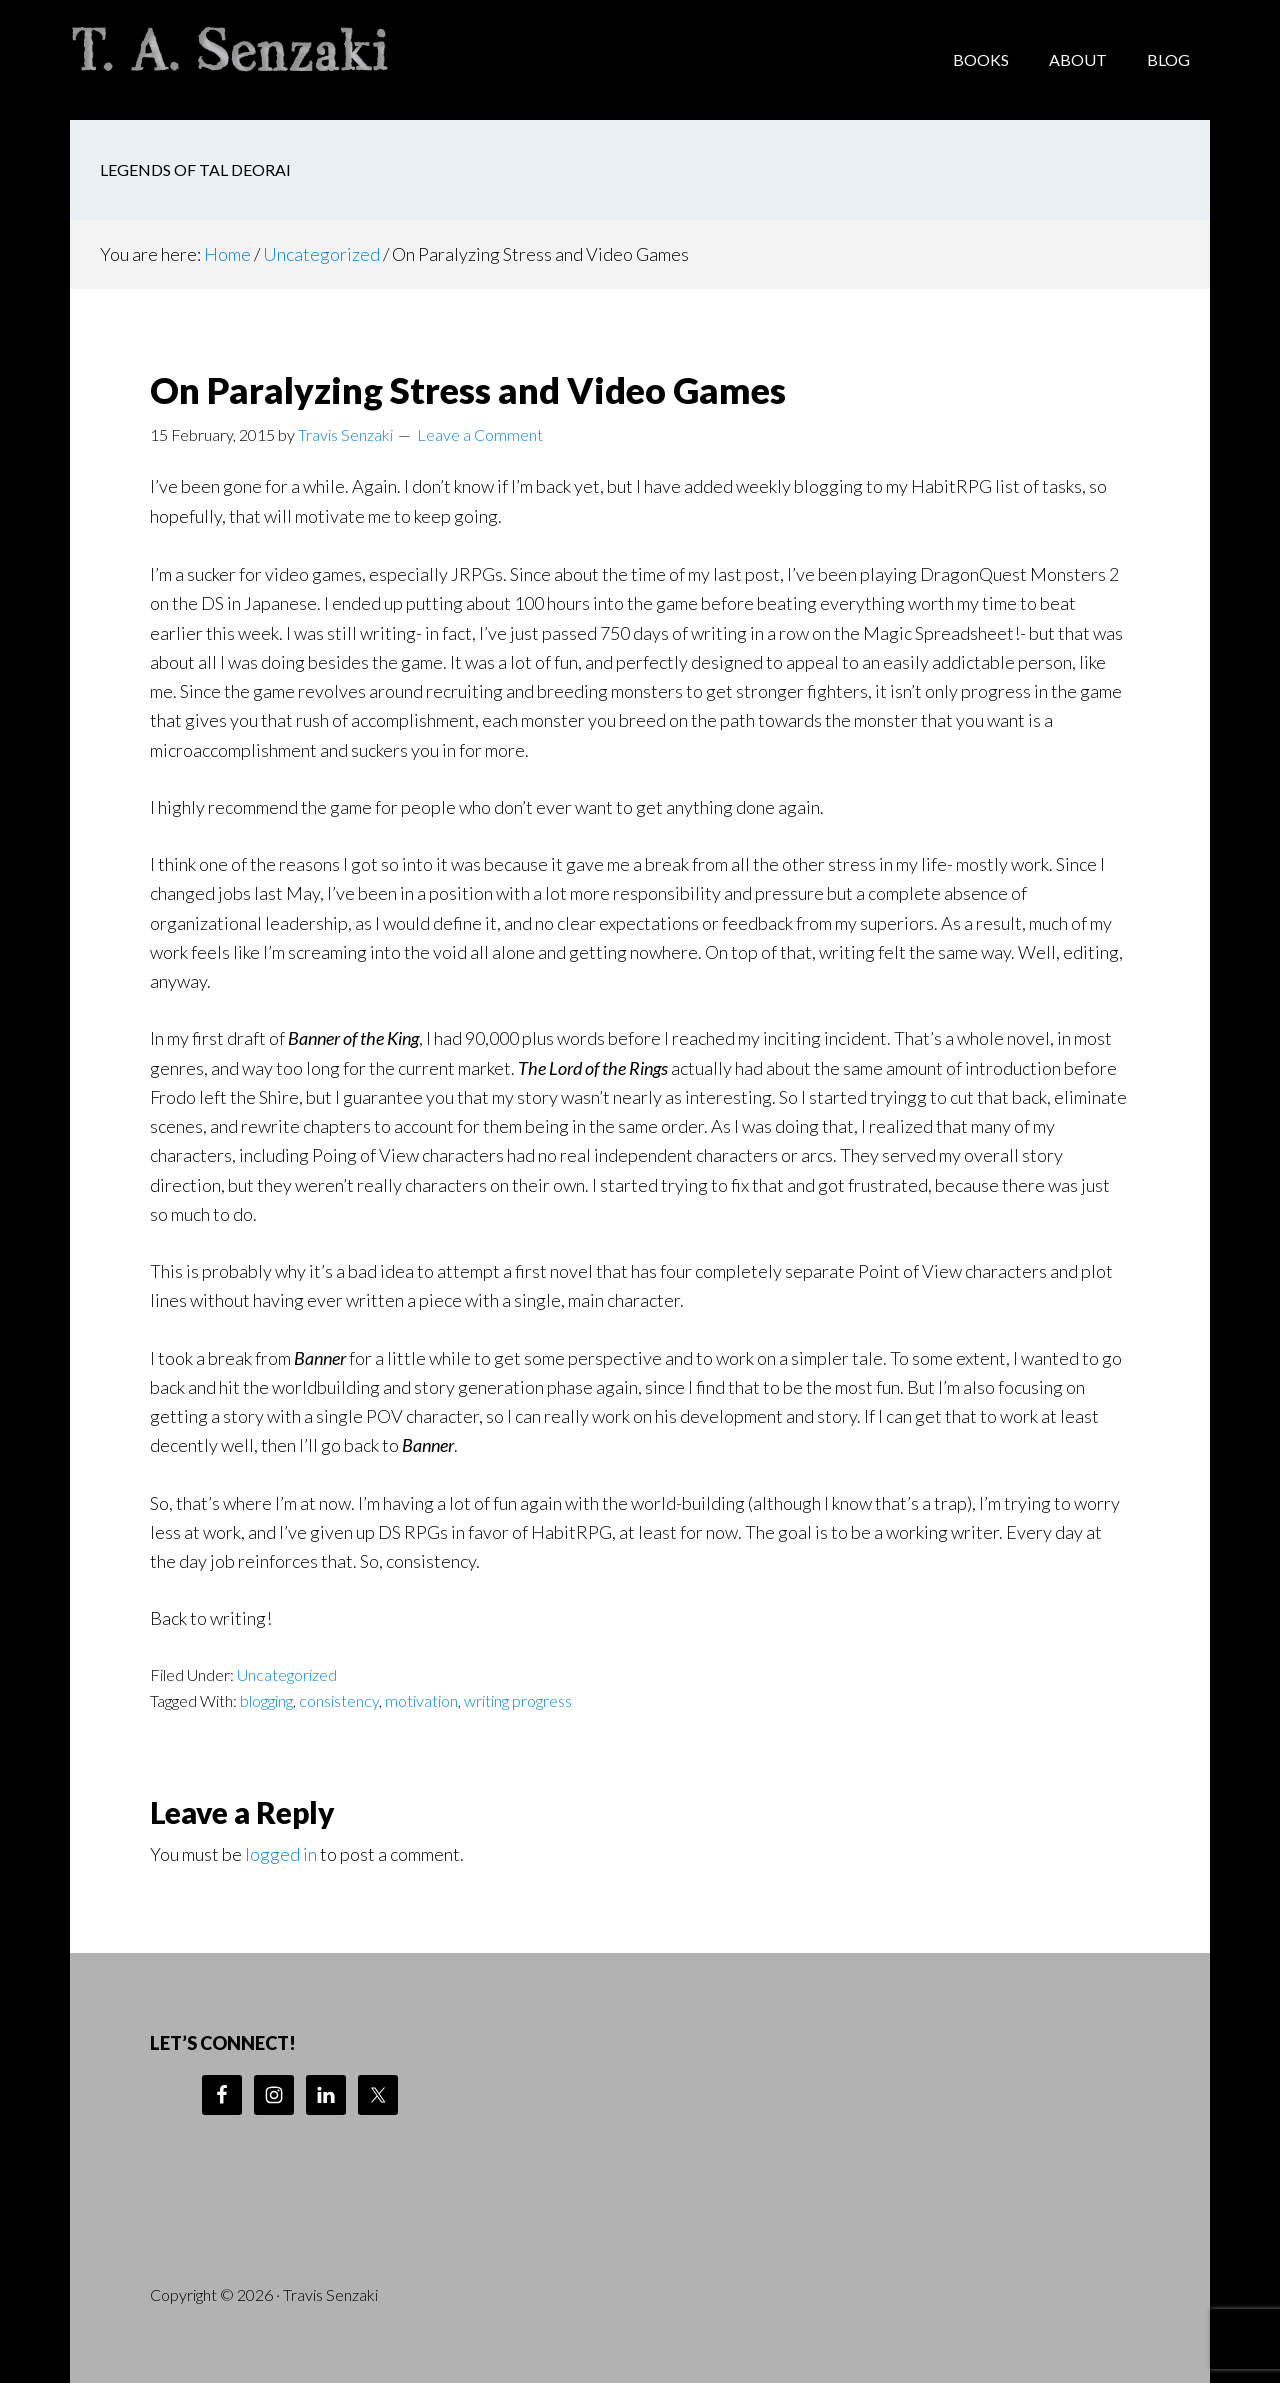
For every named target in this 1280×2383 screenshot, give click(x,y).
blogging (266, 1700)
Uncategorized (287, 1674)
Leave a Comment (480, 434)
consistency (339, 1700)
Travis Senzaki (230, 60)
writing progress (518, 1700)
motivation (421, 1700)
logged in (281, 1854)
